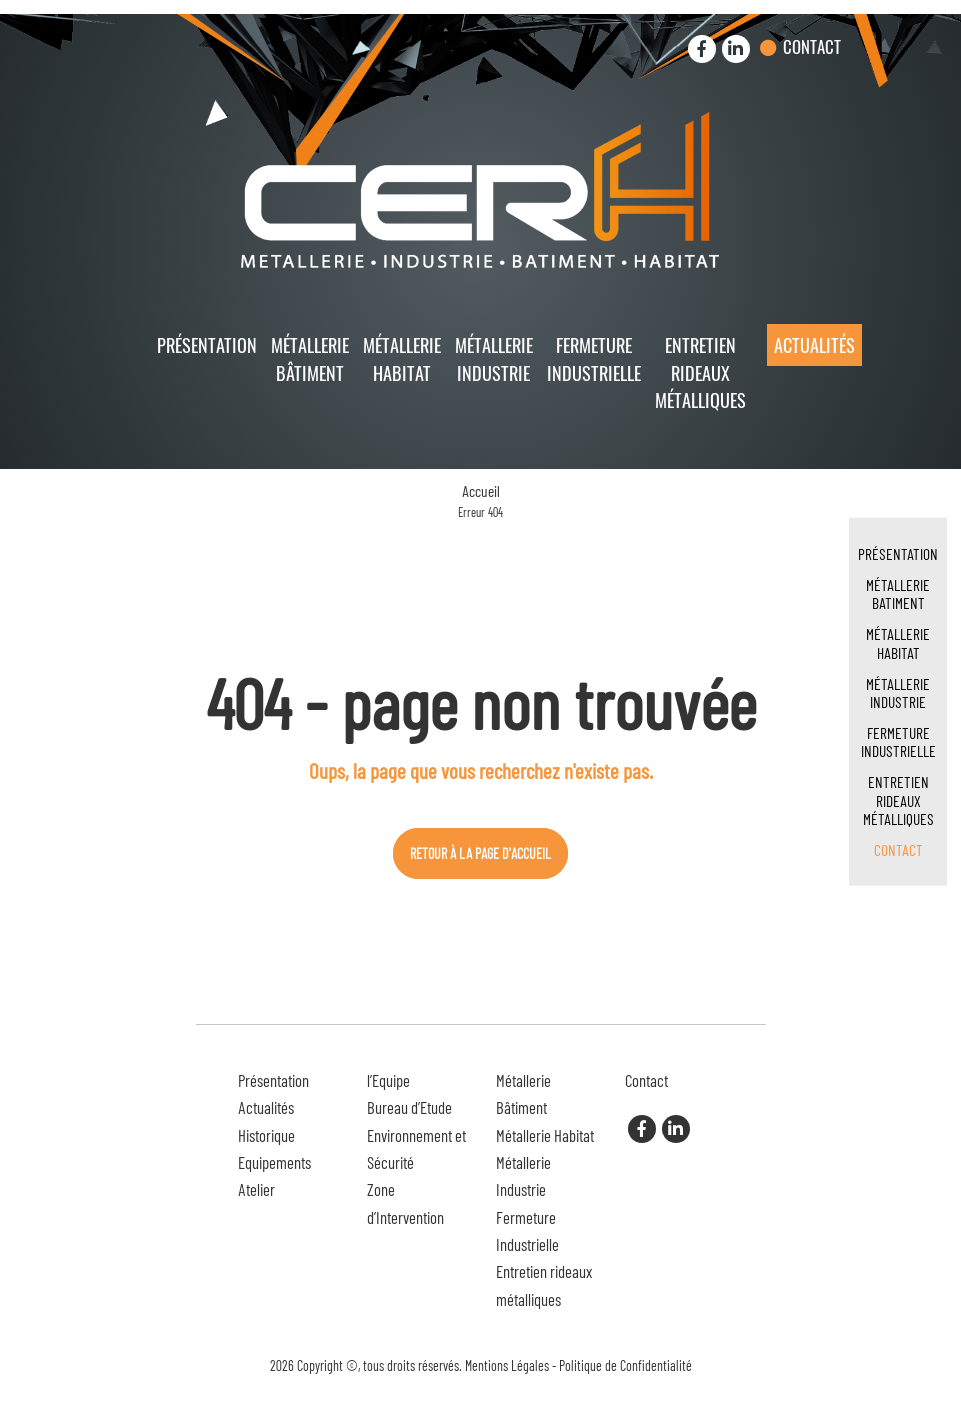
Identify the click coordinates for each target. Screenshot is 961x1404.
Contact (812, 46)
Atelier (256, 1189)
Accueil (481, 491)
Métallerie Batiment (898, 594)
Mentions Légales (507, 1365)
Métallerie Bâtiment (310, 358)
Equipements (274, 1162)
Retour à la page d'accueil (480, 853)
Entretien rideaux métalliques (700, 372)
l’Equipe (388, 1080)
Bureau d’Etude (409, 1107)
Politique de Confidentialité (625, 1365)
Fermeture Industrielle (594, 358)
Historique (266, 1135)
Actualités (814, 344)
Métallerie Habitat (402, 358)
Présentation (207, 344)
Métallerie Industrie (494, 358)
